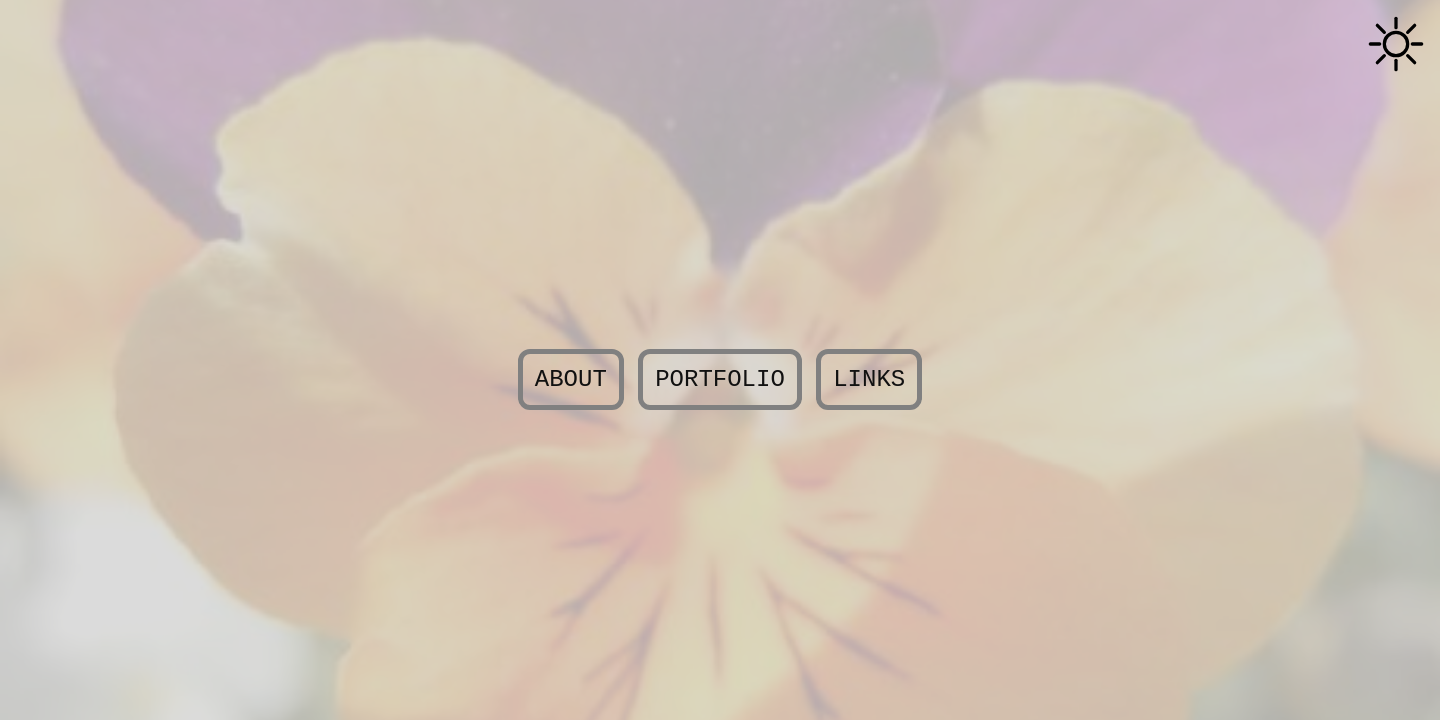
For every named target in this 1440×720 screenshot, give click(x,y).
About (571, 379)
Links (869, 379)
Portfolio (720, 379)
